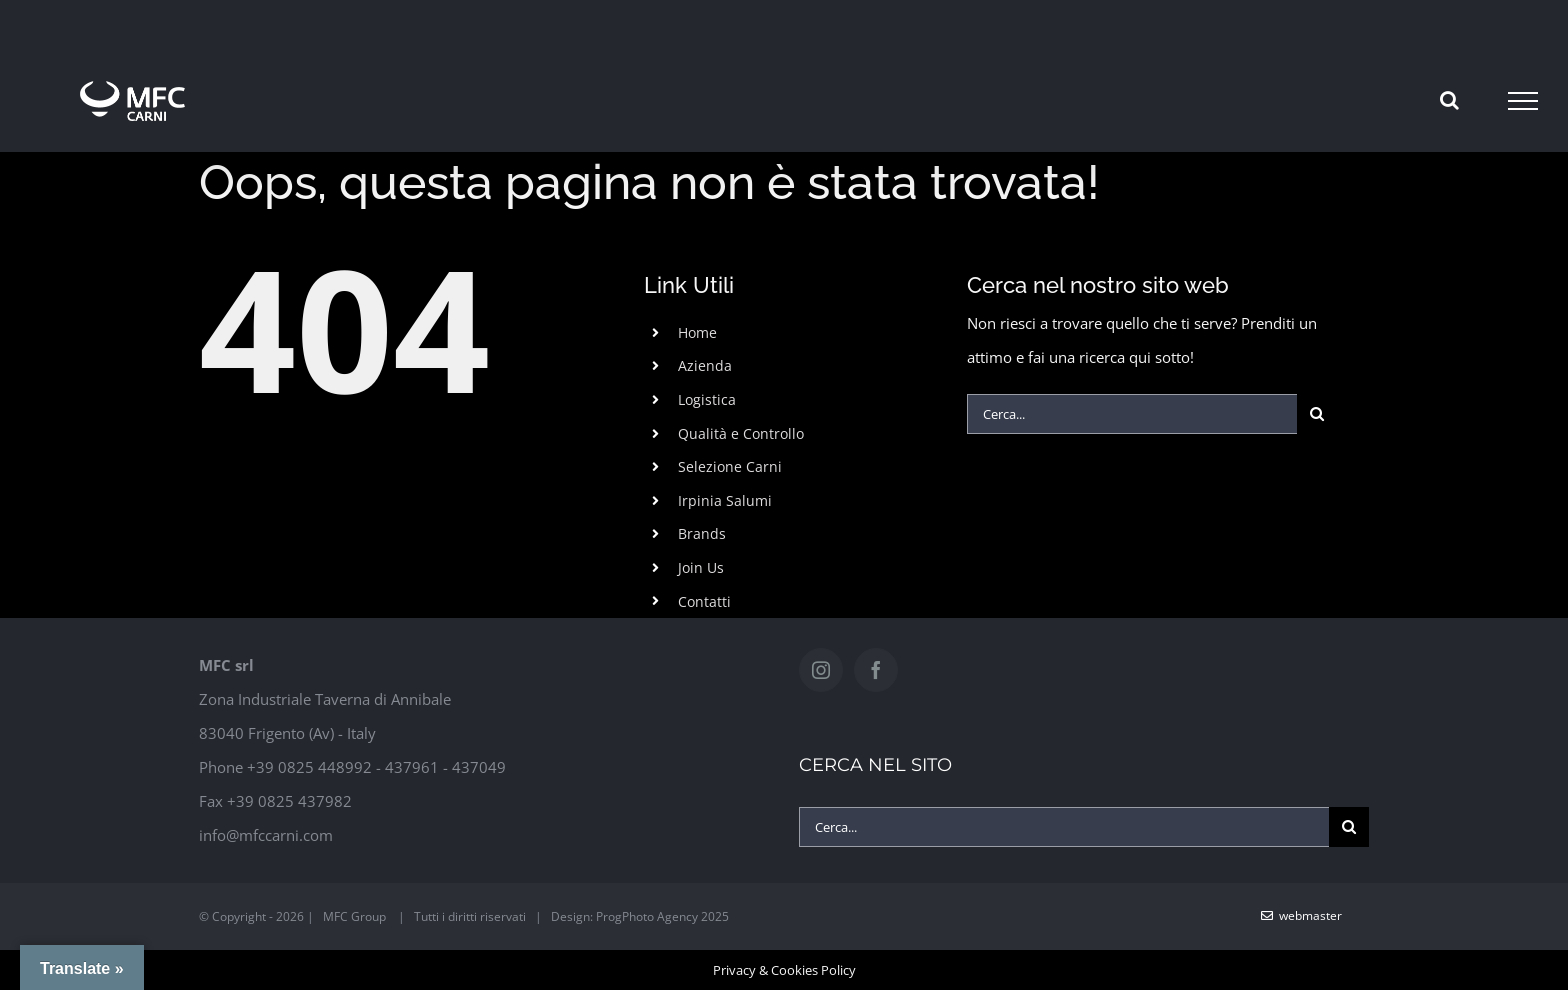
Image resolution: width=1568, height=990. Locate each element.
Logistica (707, 399)
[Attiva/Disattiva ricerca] (1449, 100)
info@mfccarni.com (266, 835)
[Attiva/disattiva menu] (1523, 101)
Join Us (701, 567)
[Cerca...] (1132, 414)
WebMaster (1301, 915)
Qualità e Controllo (741, 433)
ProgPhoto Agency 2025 (662, 916)
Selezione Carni (730, 466)
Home (697, 332)
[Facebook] (876, 670)
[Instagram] (821, 670)
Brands (702, 533)
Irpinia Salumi (725, 500)
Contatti (704, 601)
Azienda (705, 365)
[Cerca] (1317, 414)
